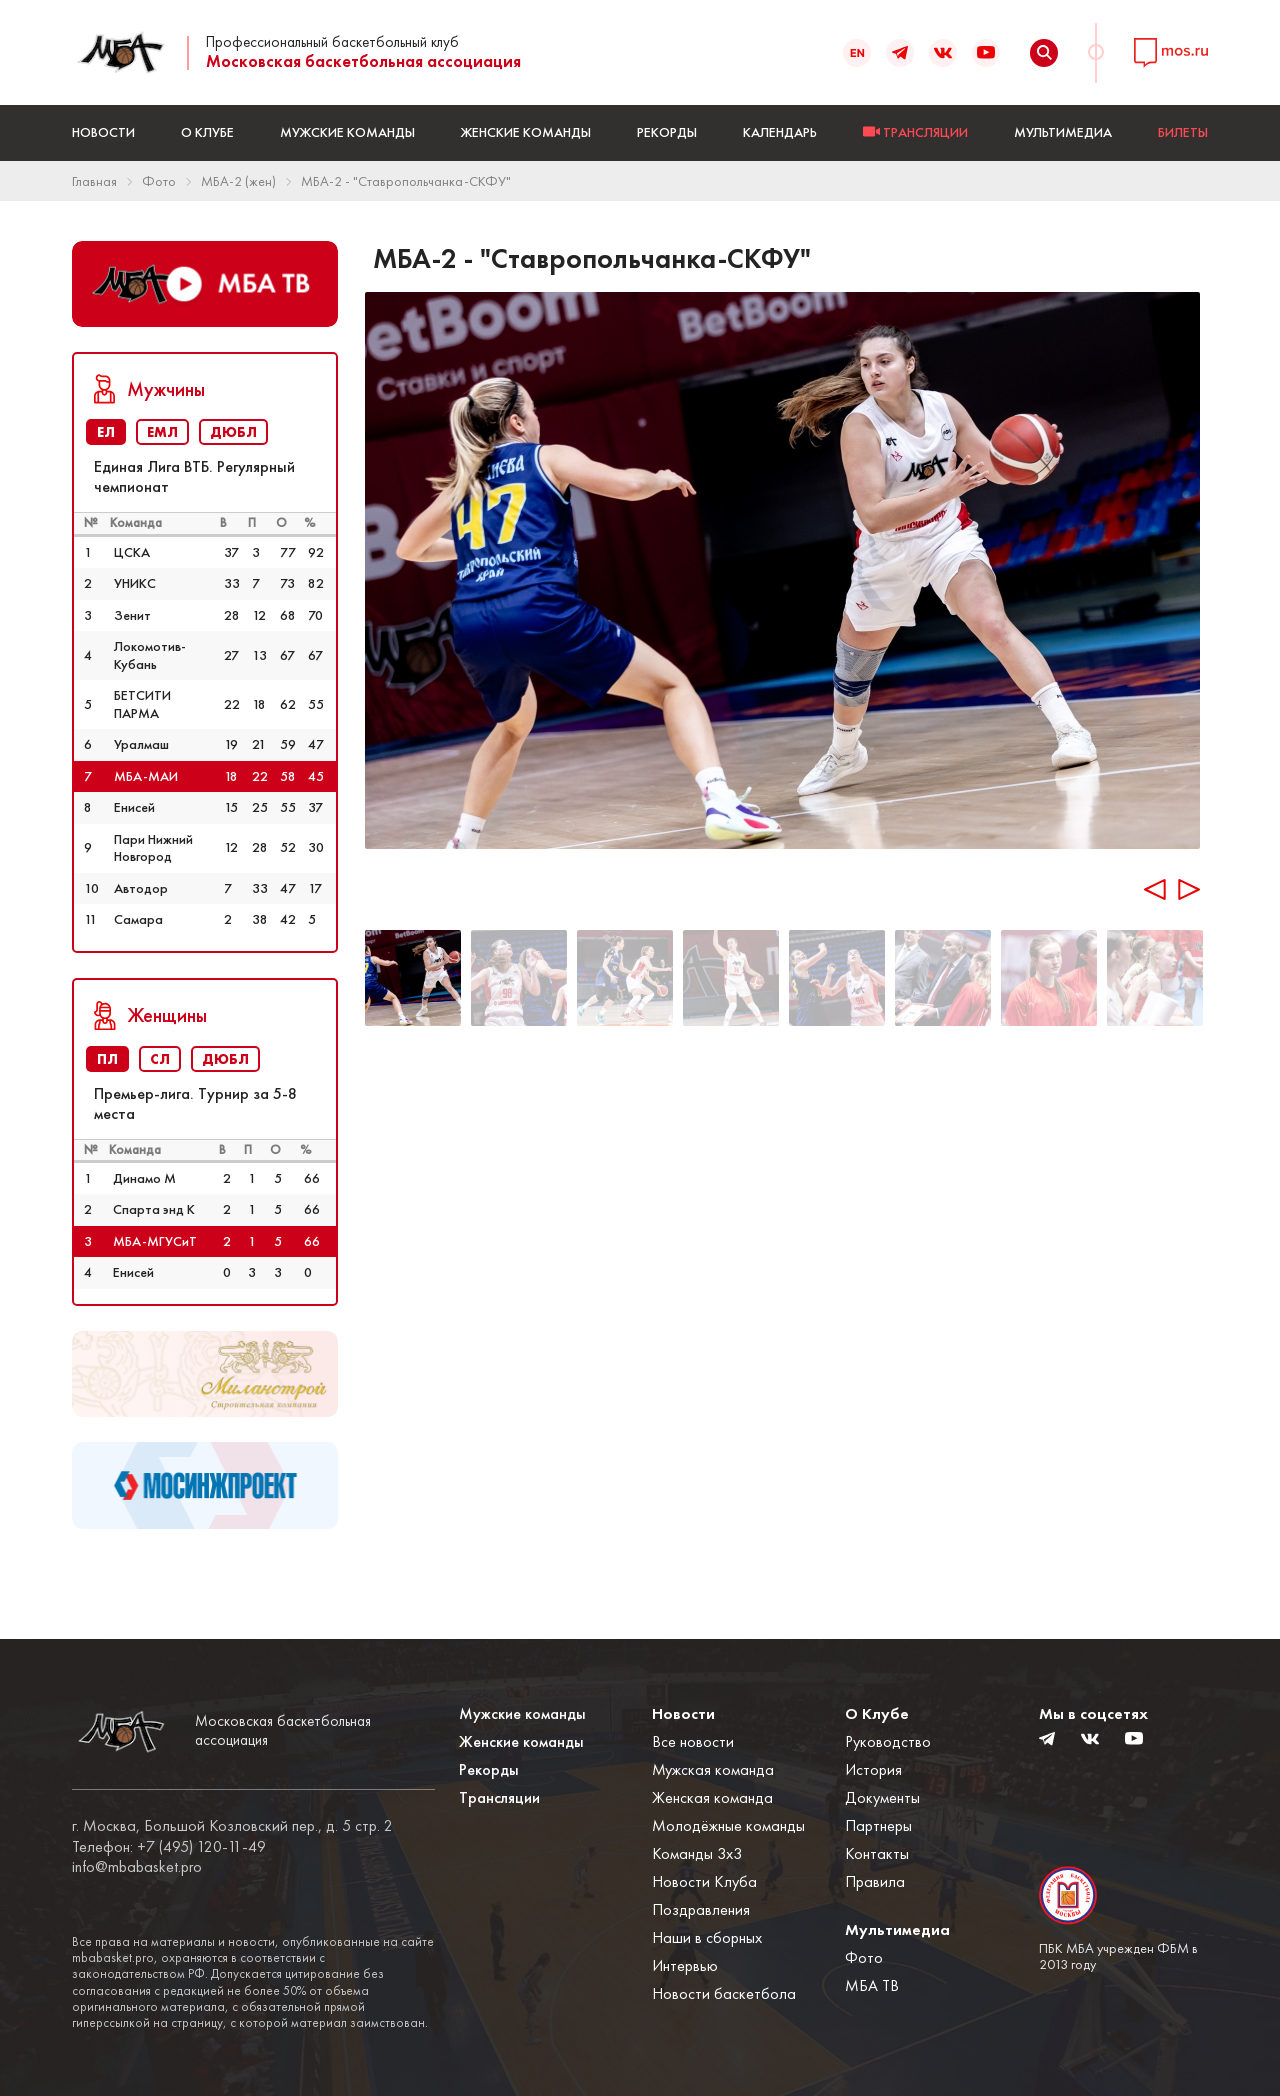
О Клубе (207, 132)
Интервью (685, 1965)
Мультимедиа (1063, 132)
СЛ (160, 1059)
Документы (882, 1797)
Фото (159, 181)
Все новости (693, 1741)
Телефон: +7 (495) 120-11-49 (169, 1847)
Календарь (780, 132)
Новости (103, 132)
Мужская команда (713, 1769)
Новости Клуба (704, 1881)
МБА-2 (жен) (238, 181)
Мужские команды (347, 132)
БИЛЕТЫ (1183, 132)
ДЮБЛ (233, 432)
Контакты (877, 1853)
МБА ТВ (872, 1985)
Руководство (888, 1741)
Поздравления (701, 1909)
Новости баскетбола (724, 1993)
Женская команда (712, 1797)
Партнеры (878, 1825)
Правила (875, 1881)
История (873, 1769)
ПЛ (107, 1059)
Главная (94, 181)
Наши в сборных (707, 1937)
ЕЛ (106, 432)
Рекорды (667, 132)
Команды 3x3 (697, 1853)
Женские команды (526, 132)
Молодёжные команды (728, 1825)
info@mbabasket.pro (137, 1867)
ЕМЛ (162, 432)
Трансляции (499, 1797)
